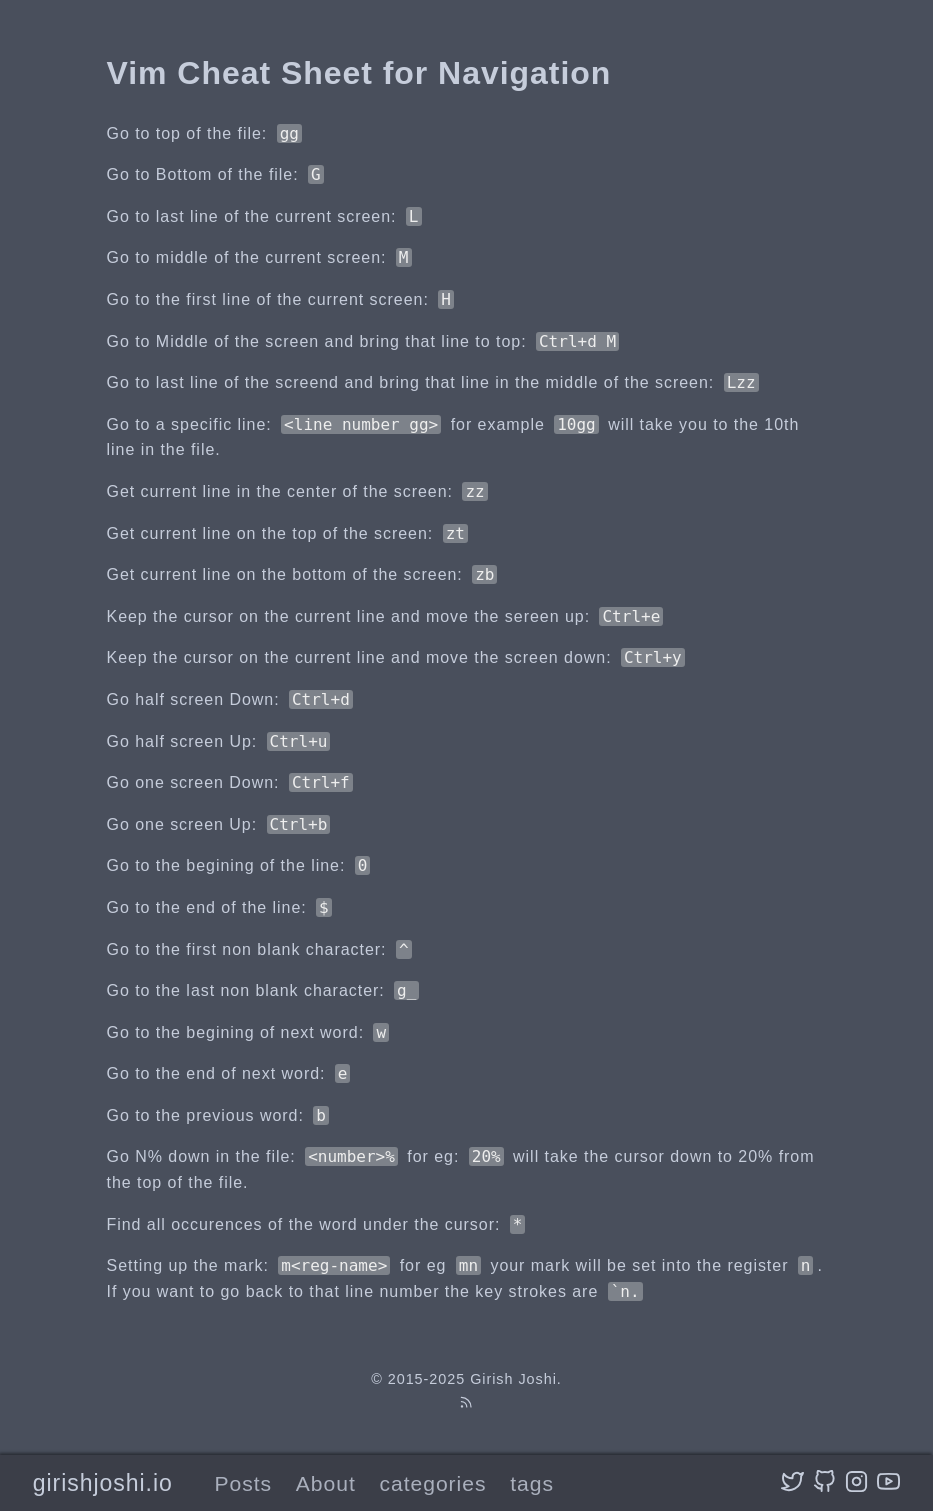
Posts (243, 1483)
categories (432, 1483)
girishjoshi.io (103, 1483)
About (326, 1483)
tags (532, 1483)
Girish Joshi (513, 1379)
